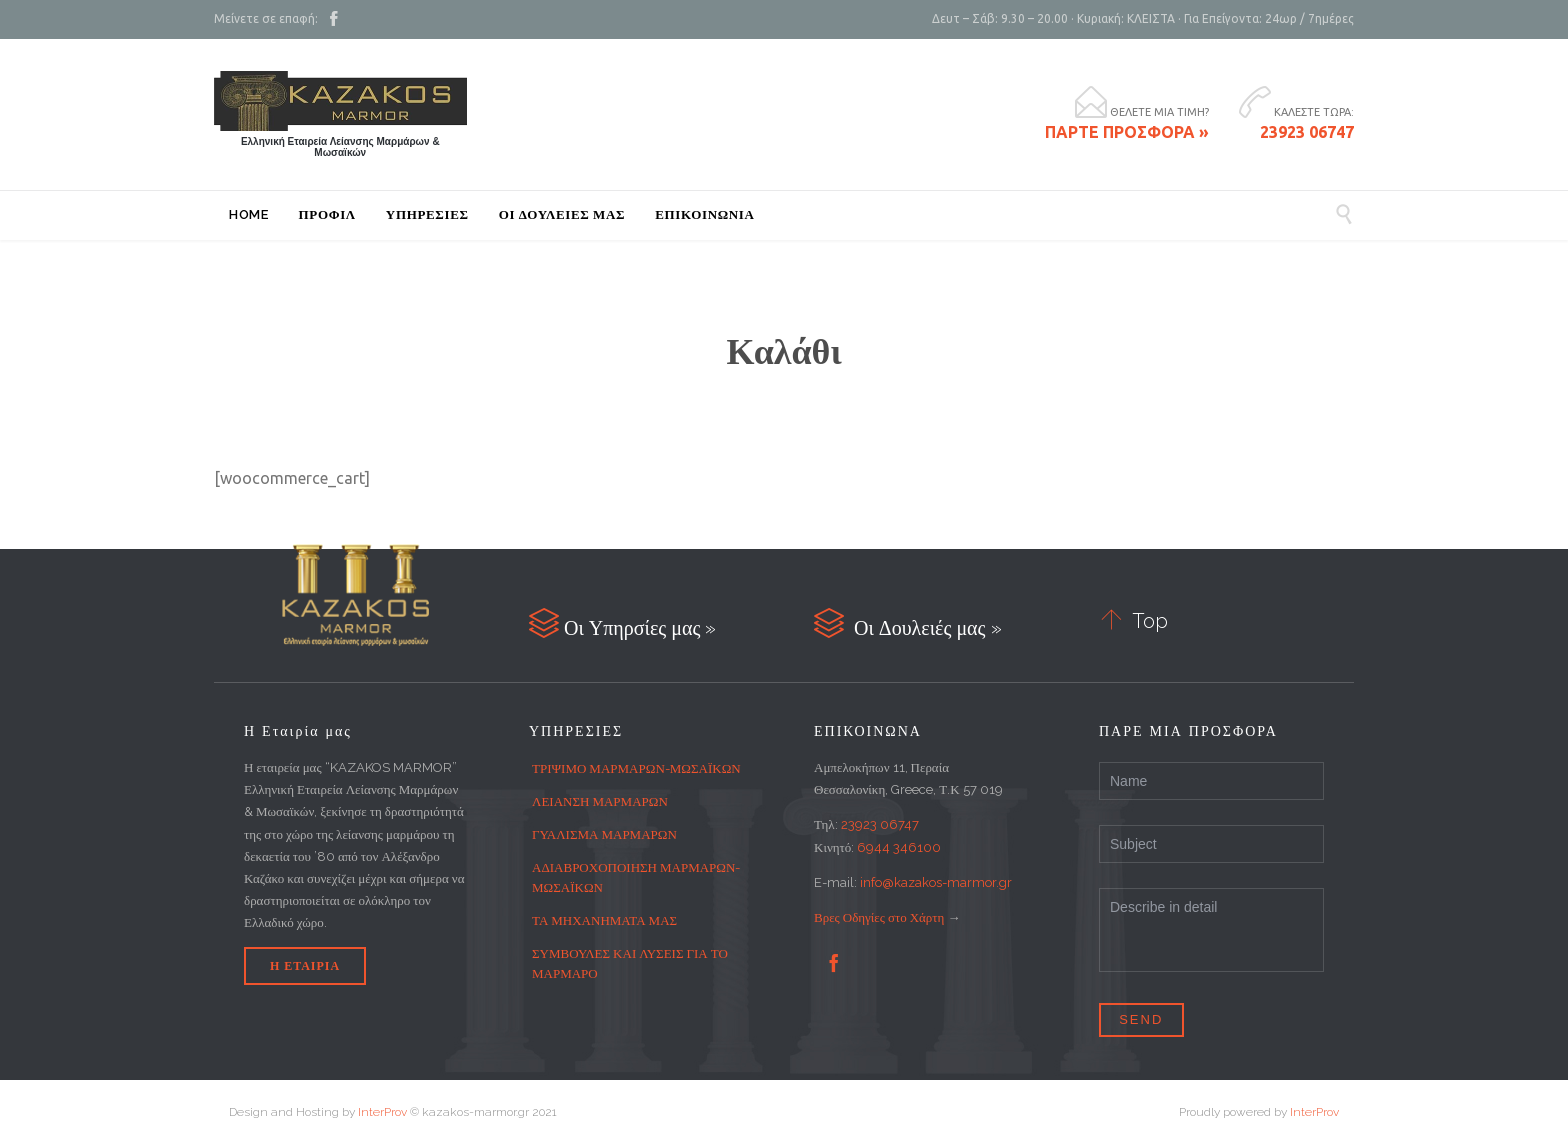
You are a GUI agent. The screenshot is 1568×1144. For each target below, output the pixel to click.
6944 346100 (899, 847)
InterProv (381, 1112)
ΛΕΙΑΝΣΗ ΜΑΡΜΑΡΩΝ (600, 801)
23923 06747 (880, 824)
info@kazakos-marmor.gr (936, 882)
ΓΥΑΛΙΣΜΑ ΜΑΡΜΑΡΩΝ (604, 834)
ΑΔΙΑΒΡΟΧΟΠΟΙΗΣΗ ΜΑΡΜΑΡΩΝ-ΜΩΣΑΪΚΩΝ (636, 877)
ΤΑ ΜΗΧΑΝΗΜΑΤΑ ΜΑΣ (604, 920)
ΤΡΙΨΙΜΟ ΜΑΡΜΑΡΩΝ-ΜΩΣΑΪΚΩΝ (636, 768)
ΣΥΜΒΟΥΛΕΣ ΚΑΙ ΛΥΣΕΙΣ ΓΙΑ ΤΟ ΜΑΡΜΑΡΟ (630, 963)
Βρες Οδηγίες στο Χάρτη (879, 917)
